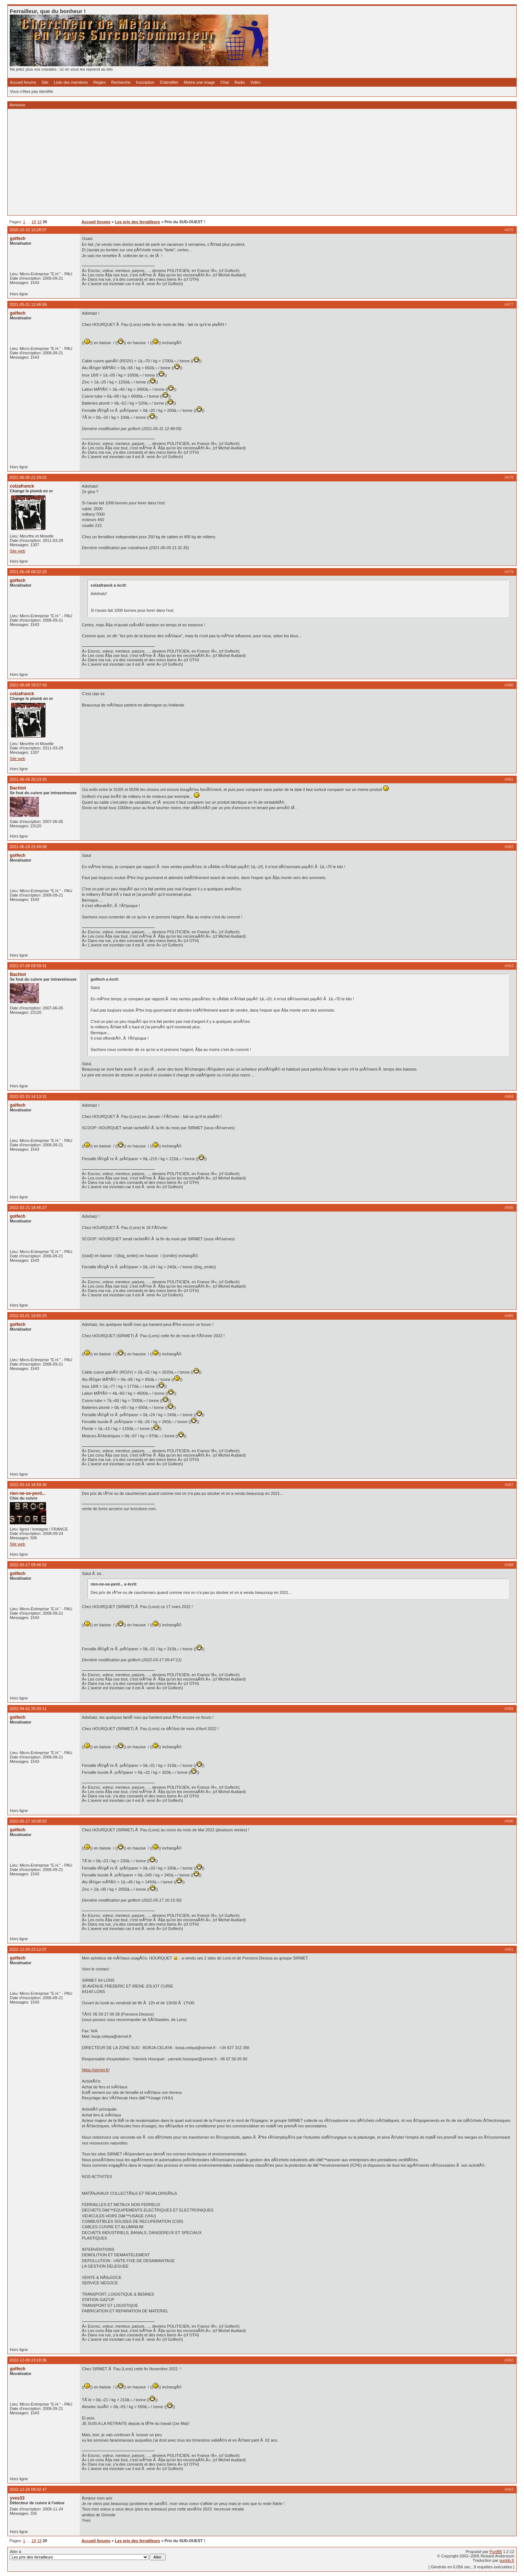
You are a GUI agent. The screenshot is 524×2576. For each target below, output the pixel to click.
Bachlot (18, 788)
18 (34, 222)
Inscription (145, 82)
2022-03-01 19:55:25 (28, 1315)
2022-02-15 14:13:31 (28, 1096)
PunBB (495, 2551)
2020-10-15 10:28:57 (28, 230)
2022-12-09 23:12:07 (28, 1949)
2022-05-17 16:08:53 (28, 1821)
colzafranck (22, 486)
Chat (225, 82)
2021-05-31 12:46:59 (28, 304)
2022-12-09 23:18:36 (28, 2360)
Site (44, 82)
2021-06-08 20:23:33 (28, 779)
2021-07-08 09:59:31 (28, 966)
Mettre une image (199, 82)
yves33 (17, 2498)
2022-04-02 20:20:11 (28, 1708)
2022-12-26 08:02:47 (28, 2489)
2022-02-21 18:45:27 (28, 1207)
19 (39, 222)
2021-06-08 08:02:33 (28, 572)
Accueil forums (23, 82)
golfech (17, 238)
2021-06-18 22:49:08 (28, 846)
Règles (99, 82)
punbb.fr (507, 2560)
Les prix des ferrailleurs (137, 222)
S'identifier (169, 82)
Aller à (88, 2554)
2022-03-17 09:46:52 (28, 1565)
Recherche (121, 82)
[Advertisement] (228, 162)
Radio (239, 82)
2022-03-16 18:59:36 (28, 1484)
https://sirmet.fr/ (96, 2070)
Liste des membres (71, 82)
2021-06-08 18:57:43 (28, 685)
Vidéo (255, 82)
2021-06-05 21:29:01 (28, 477)
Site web (17, 551)
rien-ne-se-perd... (27, 1493)
